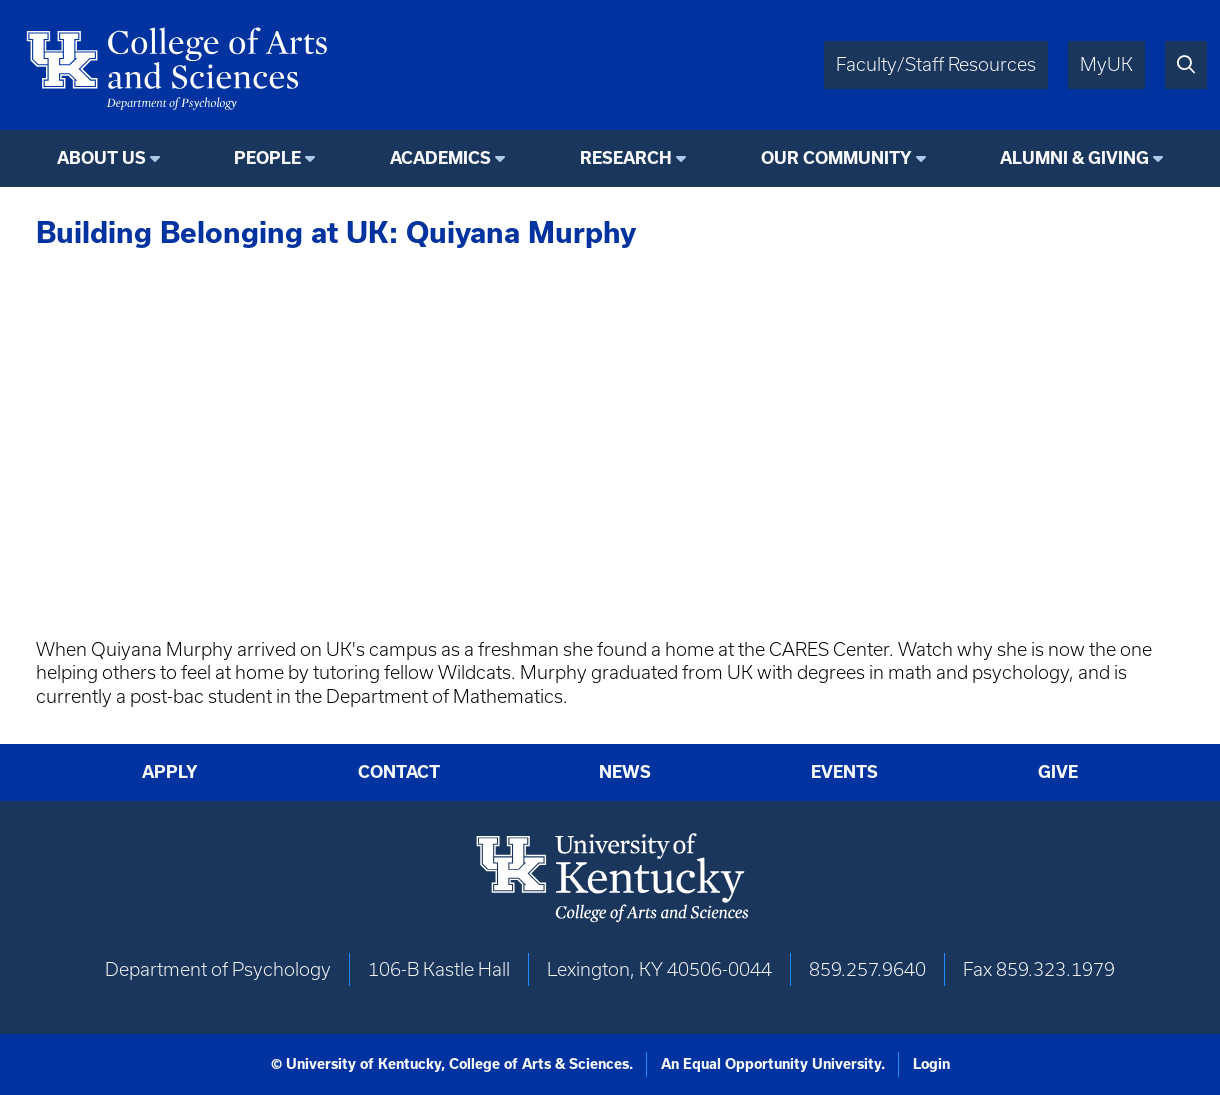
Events (844, 771)
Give (1058, 771)
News (625, 771)
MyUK (1106, 64)
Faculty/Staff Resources (936, 64)
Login (931, 1064)
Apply (170, 771)
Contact (399, 771)
